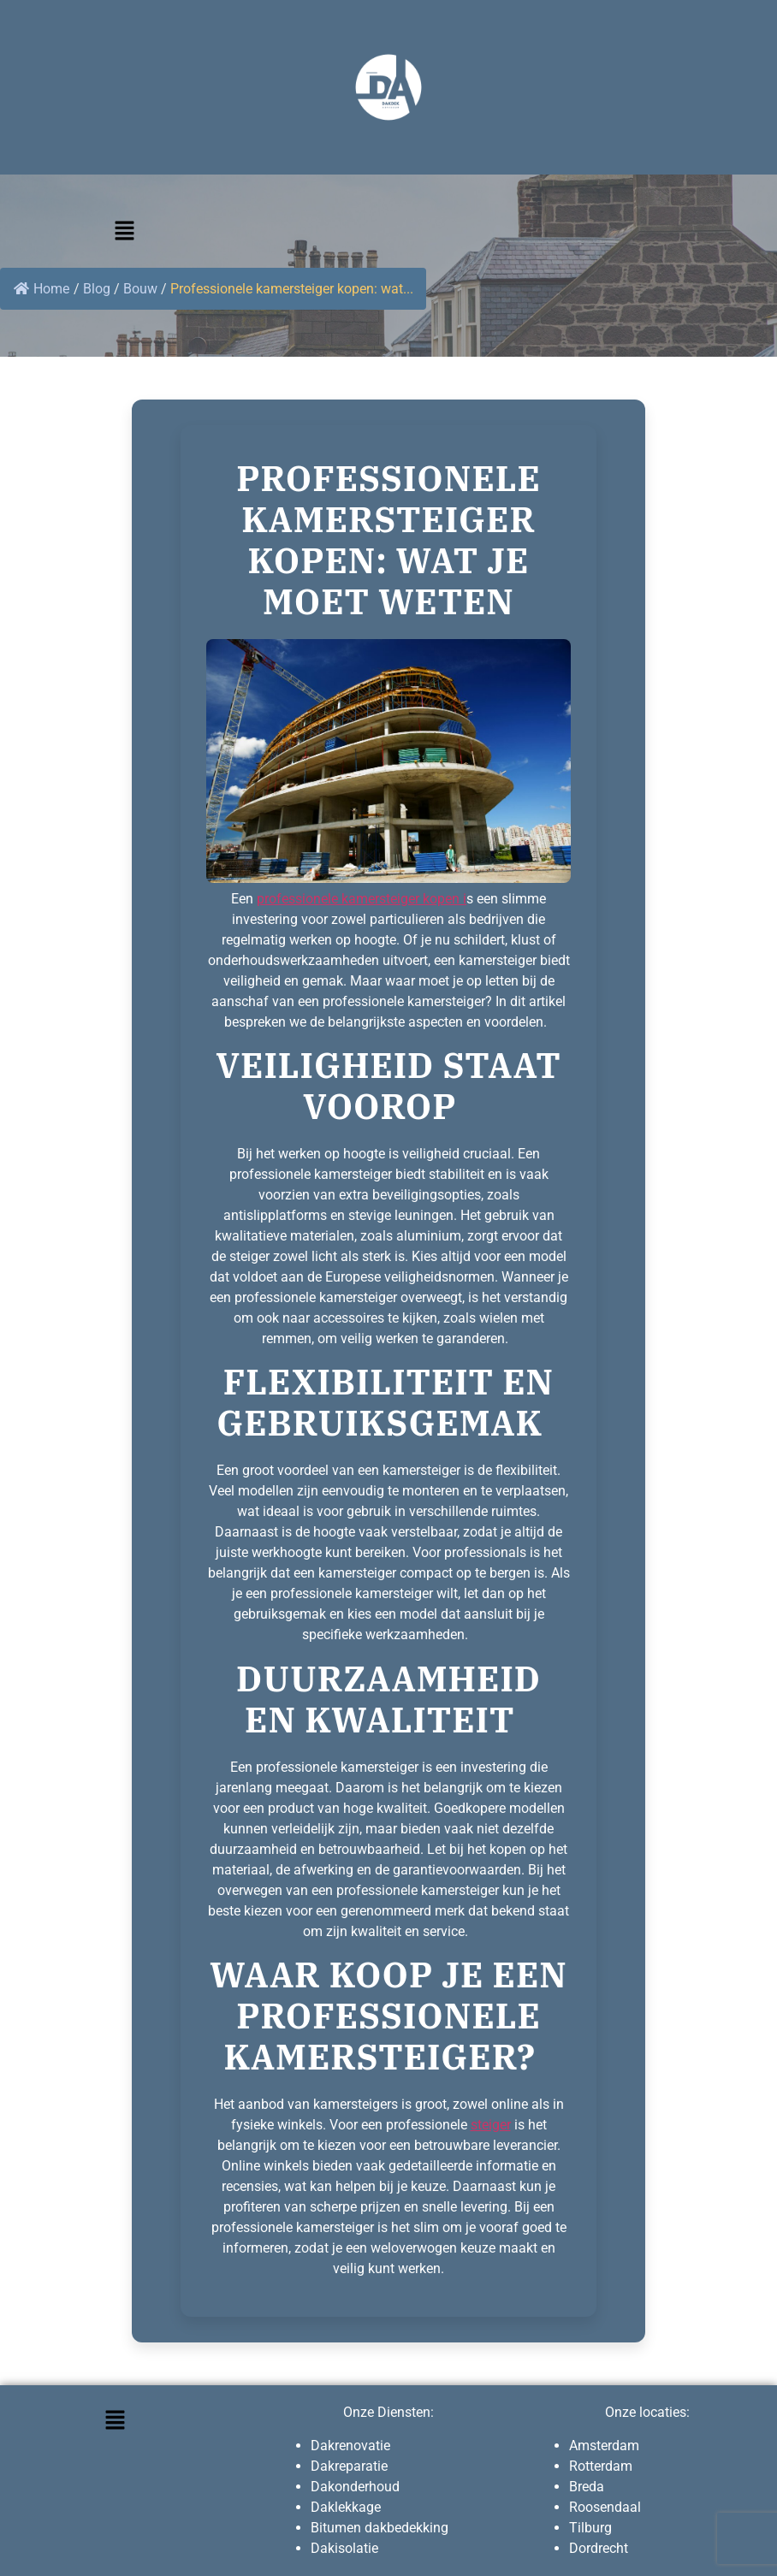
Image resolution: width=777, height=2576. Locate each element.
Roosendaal (605, 2507)
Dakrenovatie (350, 2445)
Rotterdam (600, 2466)
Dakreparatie (349, 2466)
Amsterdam (604, 2445)
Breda (586, 2486)
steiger (491, 2125)
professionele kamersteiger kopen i (361, 899)
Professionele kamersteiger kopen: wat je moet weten (388, 540)
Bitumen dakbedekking (379, 2528)
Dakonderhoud (355, 2486)
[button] (124, 232)
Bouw (140, 289)
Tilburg (590, 2528)
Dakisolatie (344, 2548)
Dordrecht (598, 2548)
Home (41, 289)
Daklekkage (346, 2507)
